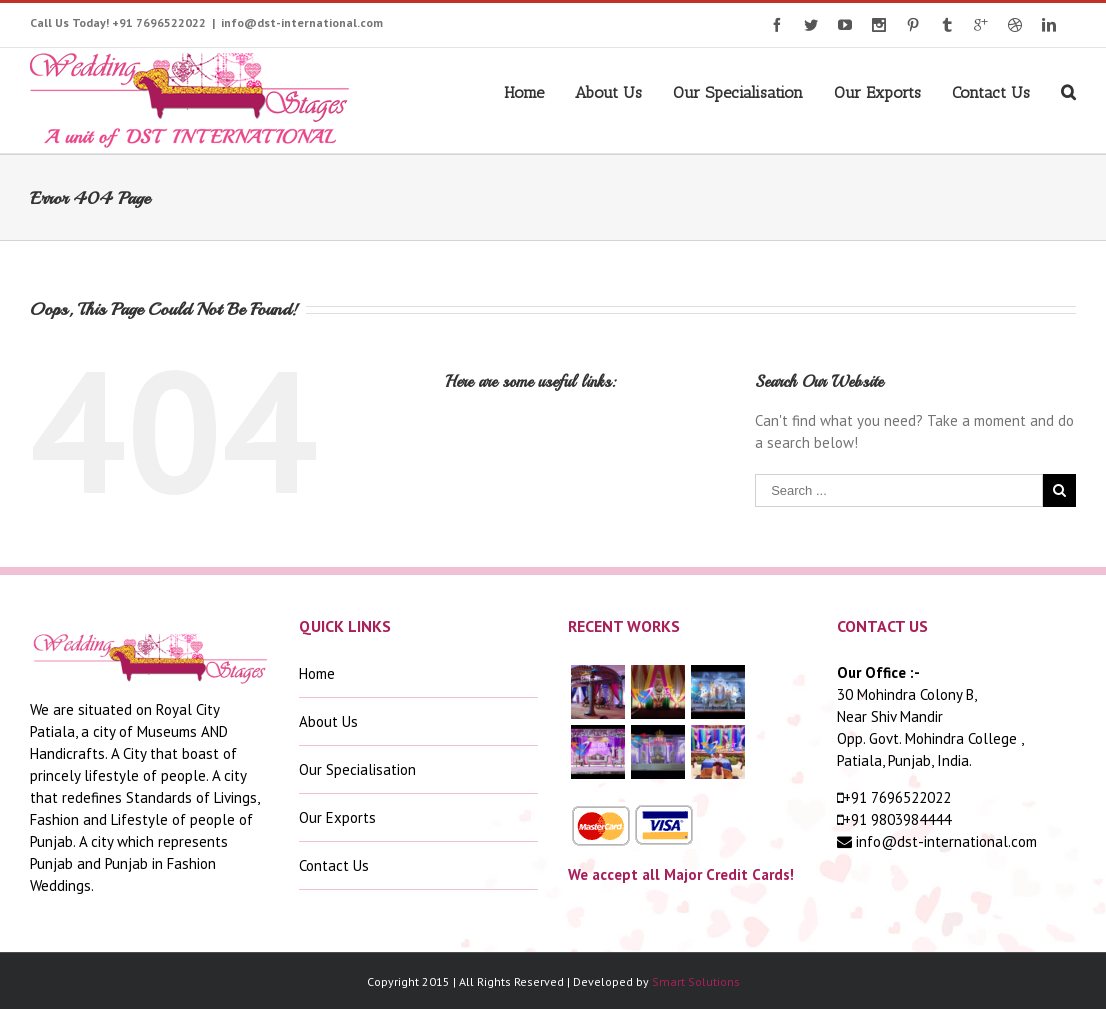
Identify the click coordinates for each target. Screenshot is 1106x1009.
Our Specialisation (738, 92)
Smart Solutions (696, 981)
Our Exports (877, 92)
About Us (608, 92)
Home (524, 92)
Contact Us (991, 92)
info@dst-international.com (302, 22)
